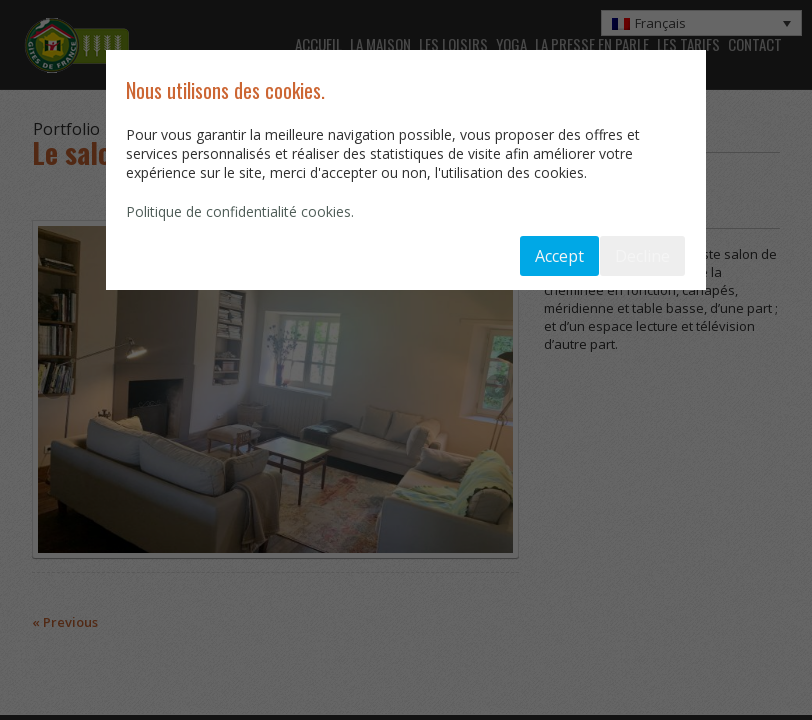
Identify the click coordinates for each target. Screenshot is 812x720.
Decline (642, 256)
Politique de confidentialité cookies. (240, 211)
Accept (559, 256)
